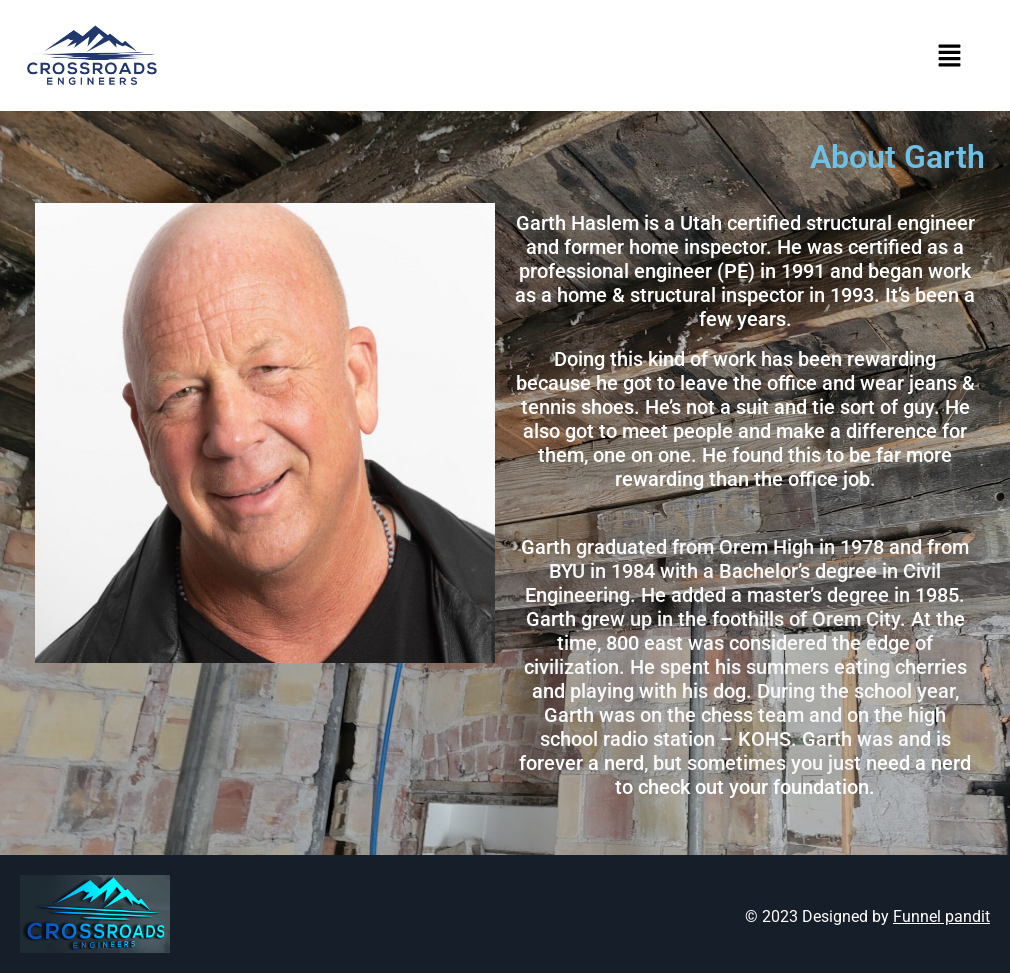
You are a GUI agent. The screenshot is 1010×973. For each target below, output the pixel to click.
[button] (950, 56)
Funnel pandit (941, 916)
